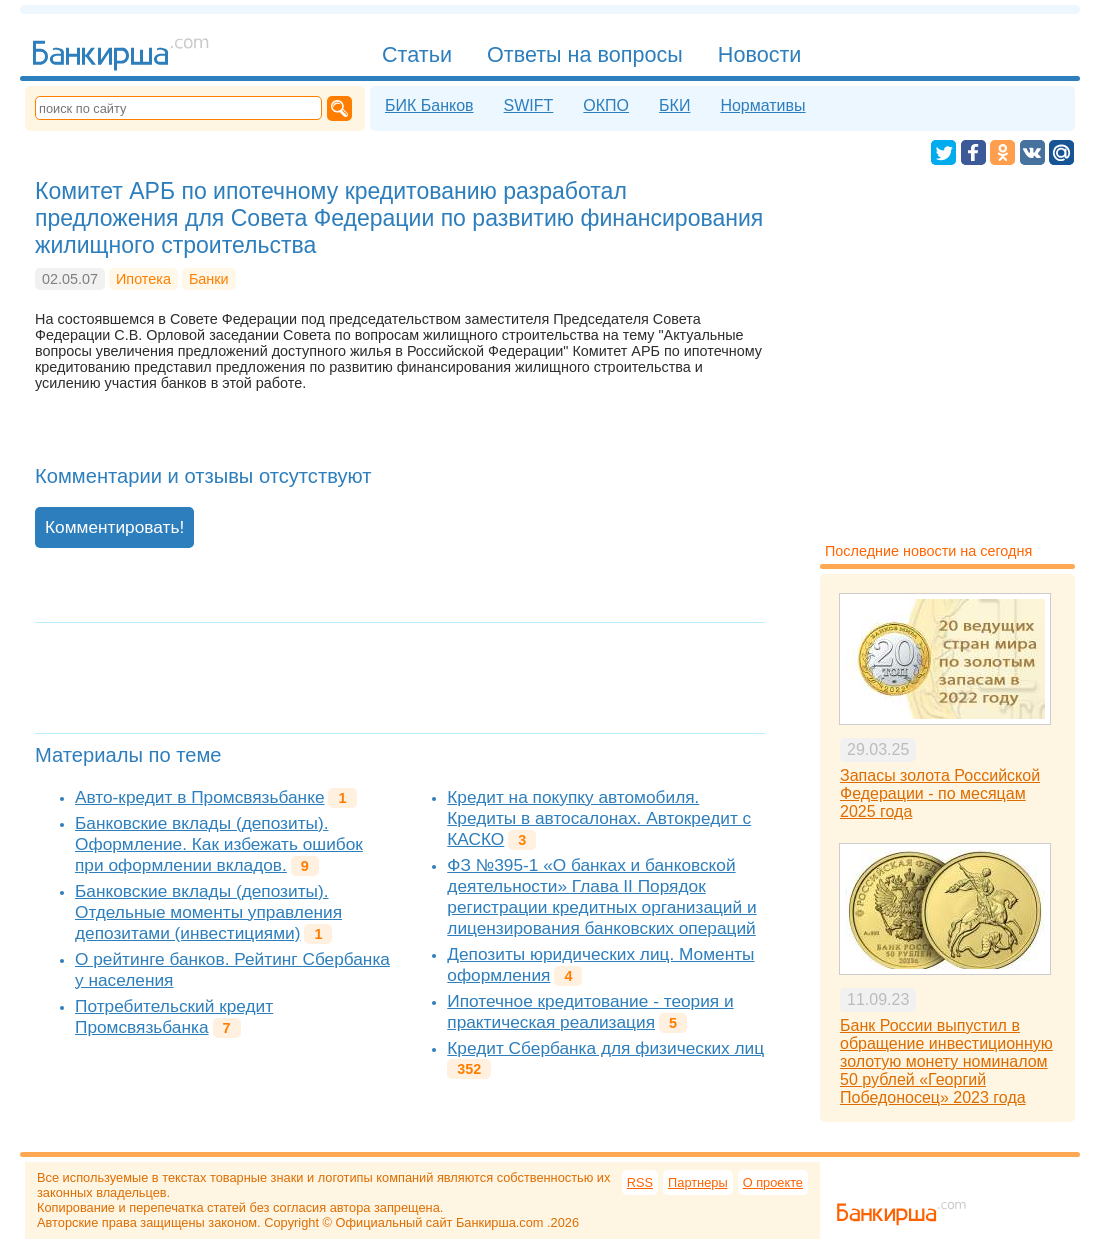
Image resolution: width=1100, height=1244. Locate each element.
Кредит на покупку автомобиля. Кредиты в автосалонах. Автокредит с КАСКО (599, 818)
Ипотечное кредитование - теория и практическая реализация (590, 1011)
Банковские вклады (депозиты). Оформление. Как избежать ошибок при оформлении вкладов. (219, 844)
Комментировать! (114, 527)
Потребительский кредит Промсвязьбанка (174, 1016)
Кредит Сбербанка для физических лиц (605, 1048)
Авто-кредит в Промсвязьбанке (199, 797)
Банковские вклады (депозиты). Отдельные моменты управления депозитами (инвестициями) (208, 912)
